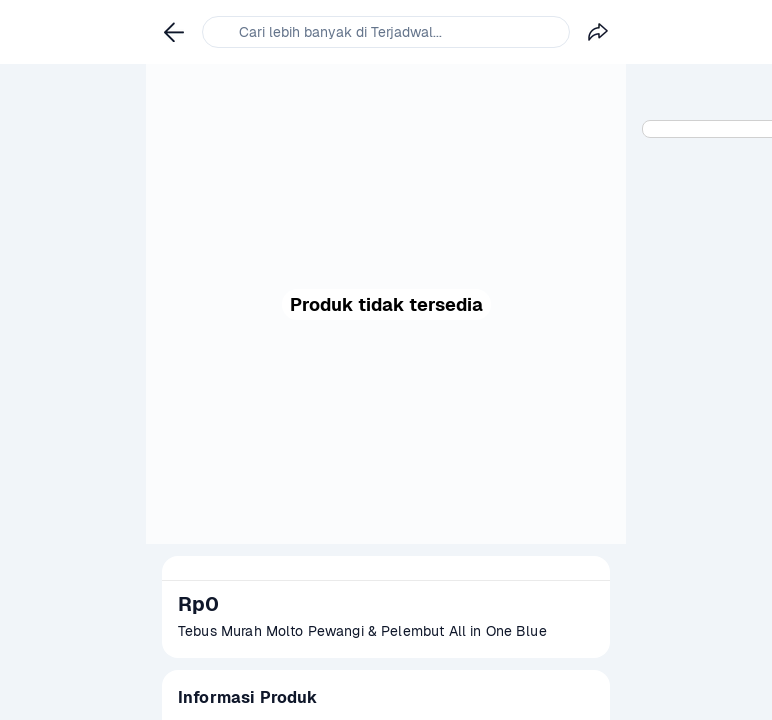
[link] (174, 32)
